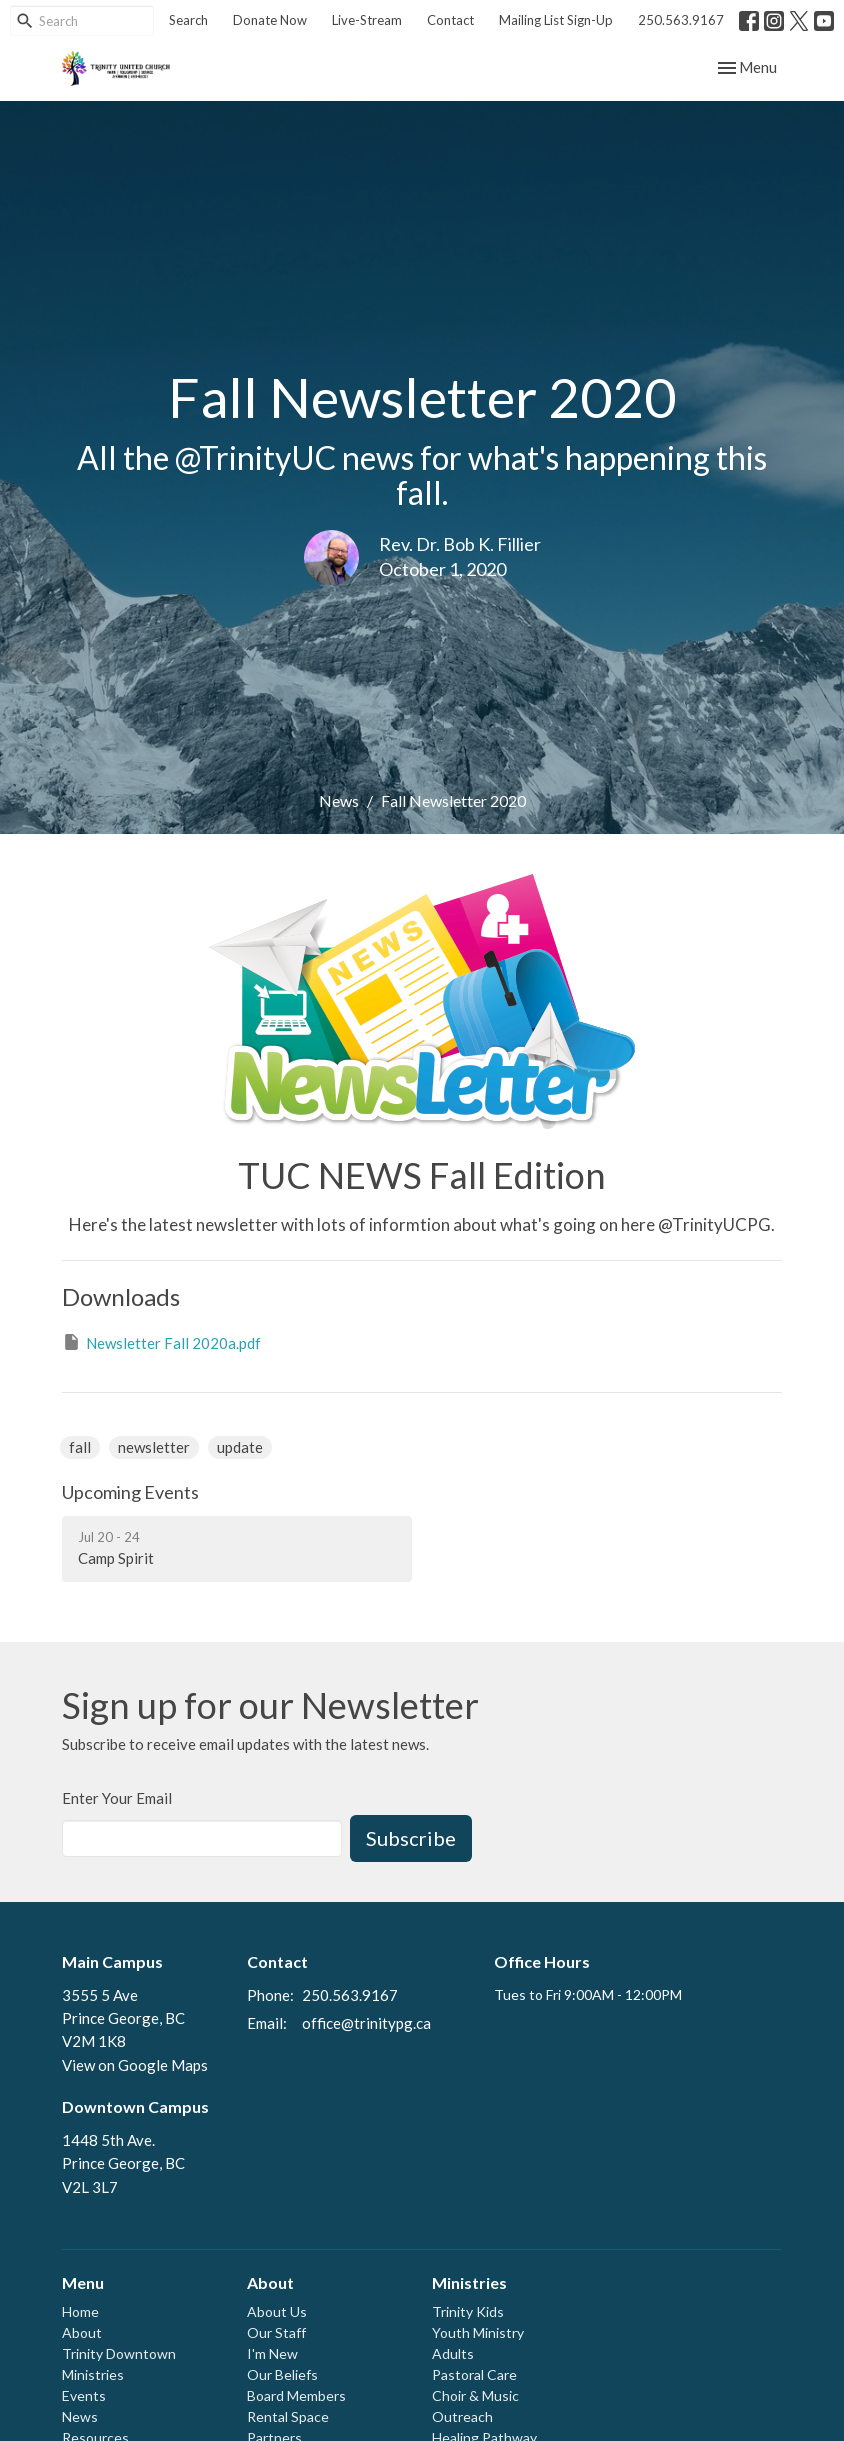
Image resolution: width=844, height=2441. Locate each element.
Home (80, 2311)
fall (80, 1447)
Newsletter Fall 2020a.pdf (161, 1342)
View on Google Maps (135, 2065)
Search (188, 20)
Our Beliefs (282, 2374)
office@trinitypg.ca (366, 2023)
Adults (453, 2353)
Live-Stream (367, 20)
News (339, 800)
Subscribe (411, 1838)
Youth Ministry (478, 2332)
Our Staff (276, 2332)
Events (84, 2395)
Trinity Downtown (119, 2353)
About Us (277, 2311)
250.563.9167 (681, 20)
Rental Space (288, 2416)
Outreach (462, 2416)
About (82, 2332)
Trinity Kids (468, 2311)
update (240, 1447)
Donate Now (270, 20)
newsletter (154, 1447)
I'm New (272, 2353)
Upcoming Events (130, 1492)
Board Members (296, 2395)
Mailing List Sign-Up (556, 20)
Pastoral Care (474, 2374)
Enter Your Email (117, 1798)
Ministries (93, 2374)
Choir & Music (475, 2395)
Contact (450, 20)
